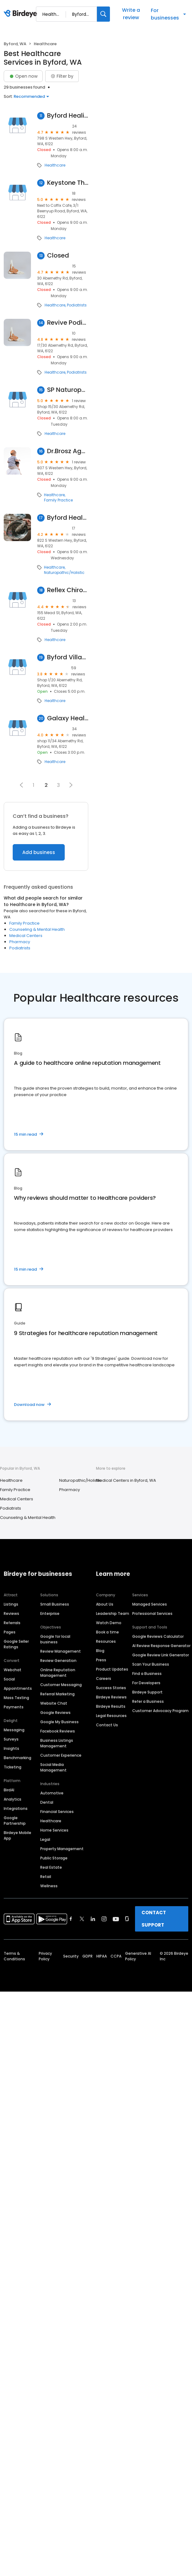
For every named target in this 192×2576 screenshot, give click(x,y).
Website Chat (53, 1703)
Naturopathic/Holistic (64, 572)
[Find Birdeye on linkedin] (92, 1919)
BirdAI (9, 1790)
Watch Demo (108, 1622)
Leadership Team (112, 1613)
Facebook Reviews (57, 1731)
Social (9, 1679)
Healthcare (55, 165)
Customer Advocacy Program (160, 1710)
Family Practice (58, 500)
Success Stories (111, 1687)
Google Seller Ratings (16, 1644)
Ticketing (12, 1767)
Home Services (54, 1830)
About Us (104, 1604)
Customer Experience (60, 1755)
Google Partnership (15, 1820)
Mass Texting (16, 1697)
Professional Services (152, 1613)
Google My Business (59, 1721)
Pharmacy (19, 942)
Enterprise (49, 1613)
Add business (38, 852)
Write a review (131, 14)
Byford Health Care (67, 518)
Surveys (11, 1739)
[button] (21, 785)
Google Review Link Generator (160, 1655)
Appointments (18, 1688)
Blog (100, 1650)
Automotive (51, 1793)
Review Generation (58, 1660)
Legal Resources (111, 1715)
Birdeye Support (147, 1692)
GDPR (87, 1956)
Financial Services (57, 1811)
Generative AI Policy (138, 1956)
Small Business (54, 1604)
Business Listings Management (56, 1743)
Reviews (11, 1613)
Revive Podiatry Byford (67, 323)
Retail (45, 1876)
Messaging (14, 1730)
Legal (45, 1839)
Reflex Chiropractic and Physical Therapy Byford (67, 590)
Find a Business (147, 1673)
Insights (11, 1748)
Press (101, 1660)
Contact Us (107, 1725)
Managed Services (149, 1604)
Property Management (62, 1848)
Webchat (12, 1669)
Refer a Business (148, 1701)
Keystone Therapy (67, 183)
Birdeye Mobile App (17, 1835)
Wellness (49, 1886)
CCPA (116, 1956)
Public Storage (54, 1858)
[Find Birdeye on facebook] (70, 1919)
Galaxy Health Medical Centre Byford (67, 718)
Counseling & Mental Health (37, 929)
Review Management (60, 1651)
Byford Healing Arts (67, 115)
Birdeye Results (110, 1706)
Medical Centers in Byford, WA (126, 1480)
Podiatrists (77, 305)
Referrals (12, 1622)
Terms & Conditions (14, 1956)
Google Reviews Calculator (158, 1636)
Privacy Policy (45, 1956)
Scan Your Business (150, 1664)
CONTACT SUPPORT (154, 1918)
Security (71, 1956)
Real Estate (51, 1867)
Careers (103, 1678)
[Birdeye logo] (21, 14)
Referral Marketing (57, 1694)
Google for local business (55, 1639)
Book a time (107, 1632)
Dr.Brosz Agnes (67, 451)
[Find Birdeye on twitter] (82, 1919)
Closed (58, 255)
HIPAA (101, 1956)
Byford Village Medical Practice (67, 657)
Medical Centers (25, 936)
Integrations (16, 1808)
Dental (46, 1802)
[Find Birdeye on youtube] (116, 1919)
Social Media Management (53, 1767)
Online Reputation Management (57, 1672)
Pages (9, 1632)
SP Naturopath (67, 390)
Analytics (12, 1799)
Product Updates (112, 1669)
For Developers (146, 1682)
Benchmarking (17, 1757)
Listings (11, 1604)
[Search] (103, 14)
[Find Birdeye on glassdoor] (127, 1919)
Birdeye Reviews (111, 1697)
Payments (14, 1707)
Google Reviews (55, 1712)
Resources (106, 1641)
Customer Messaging (61, 1684)
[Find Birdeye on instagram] (104, 1919)
